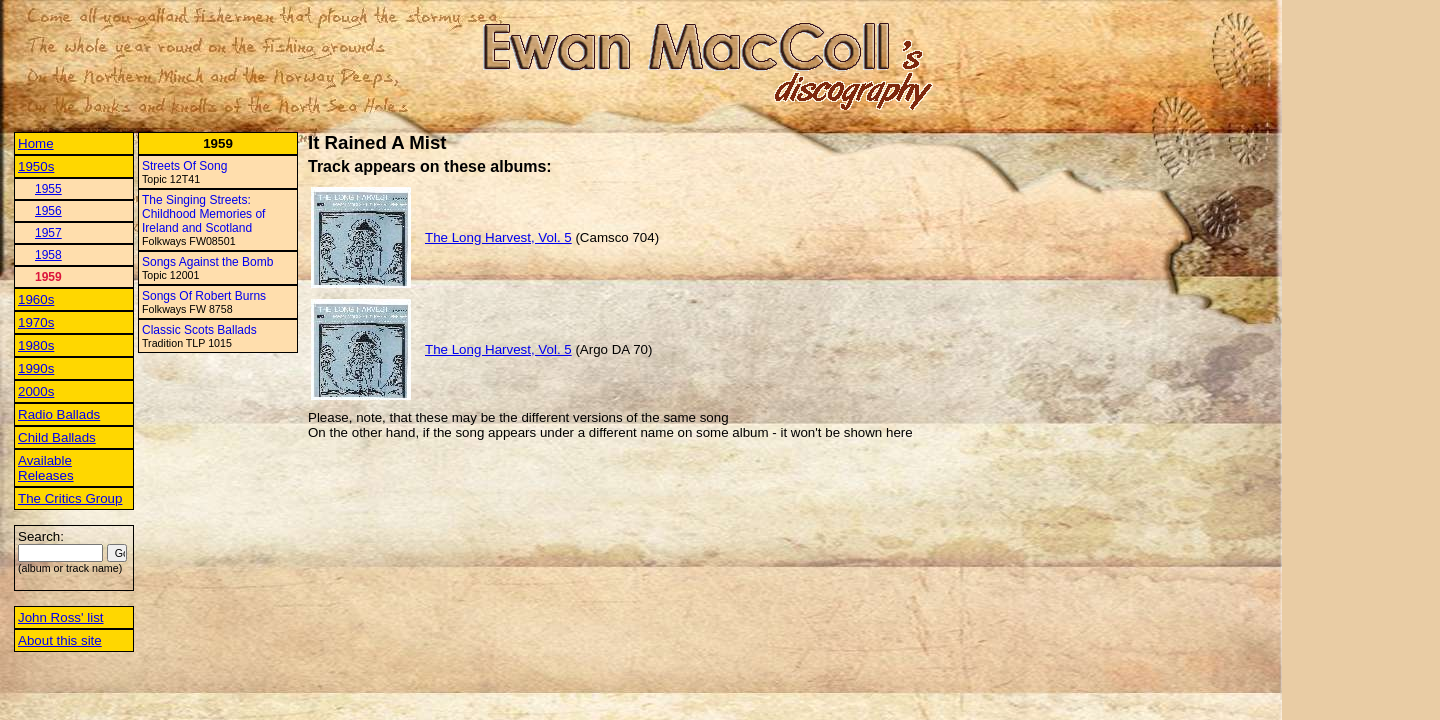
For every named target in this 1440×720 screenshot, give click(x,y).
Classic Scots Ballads (199, 330)
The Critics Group (70, 498)
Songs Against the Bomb (207, 262)
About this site (60, 640)
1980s (36, 345)
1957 (48, 233)
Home (36, 143)
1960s (36, 299)
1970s (36, 322)
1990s (36, 368)
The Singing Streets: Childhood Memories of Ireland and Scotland (203, 214)
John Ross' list (61, 617)
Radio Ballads (59, 414)
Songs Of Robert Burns (204, 296)
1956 (48, 211)
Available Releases (46, 468)
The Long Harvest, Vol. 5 (498, 237)
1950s (36, 166)
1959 (48, 277)
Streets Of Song (184, 166)
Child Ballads (57, 437)
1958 (48, 255)
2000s (36, 391)
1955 (48, 189)
